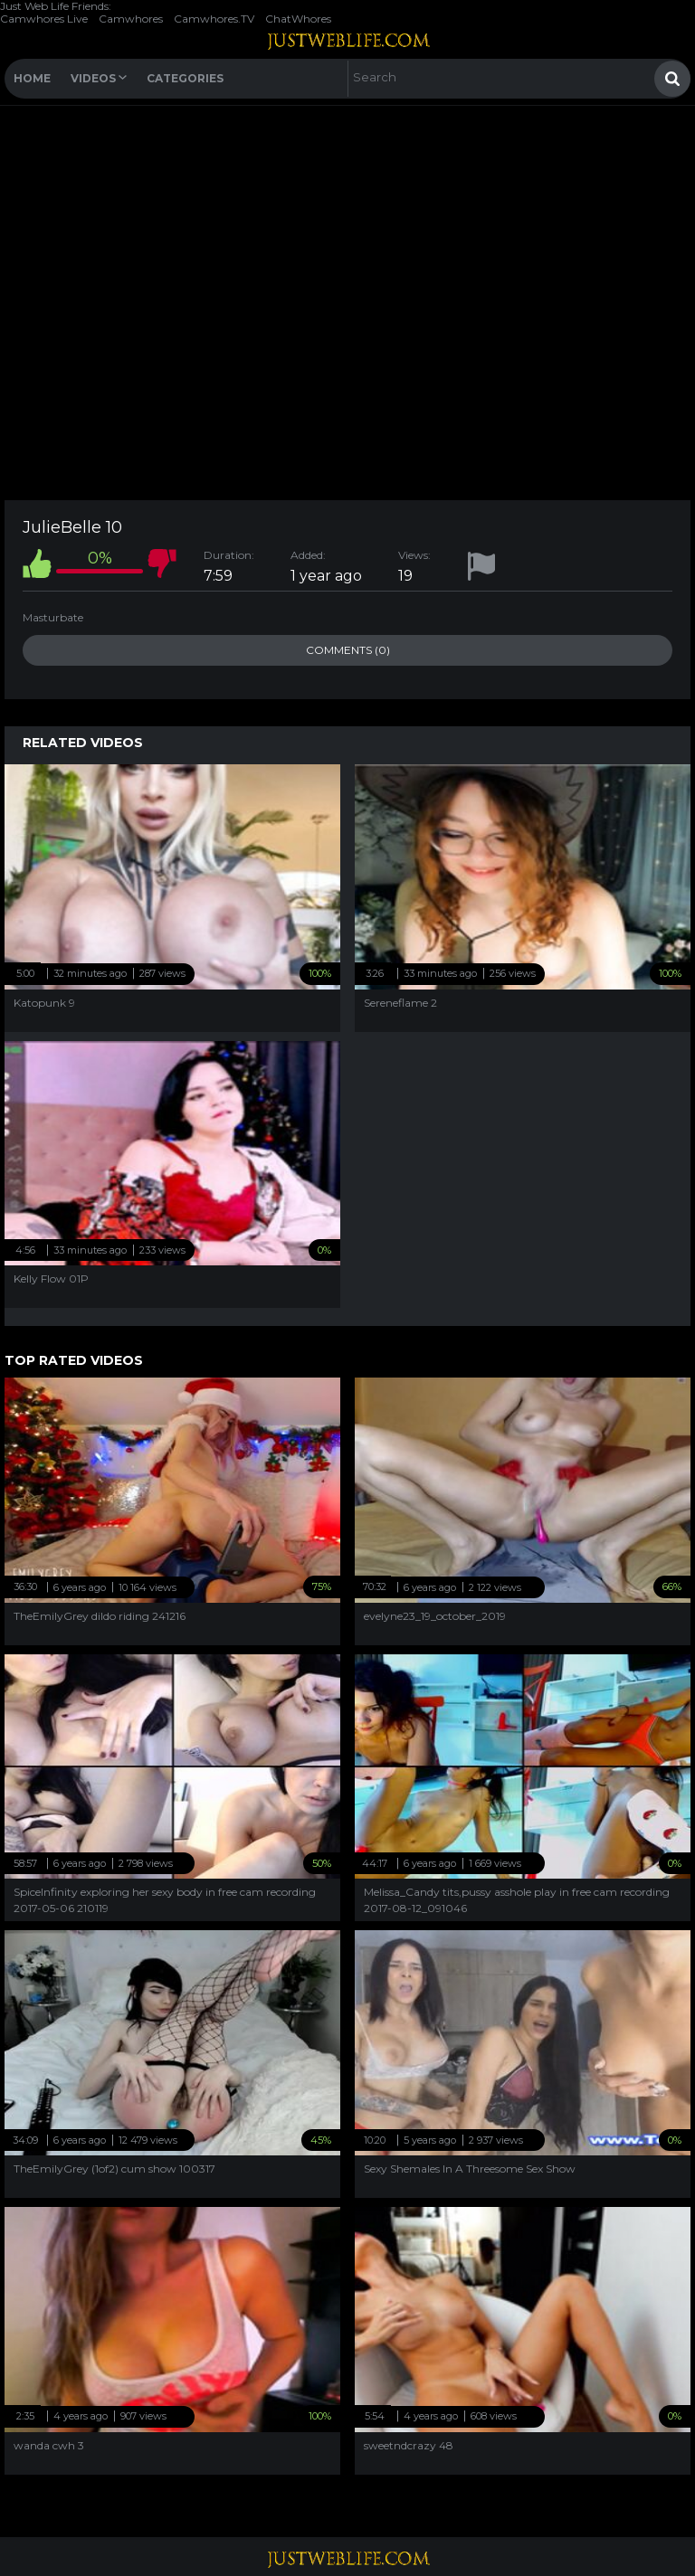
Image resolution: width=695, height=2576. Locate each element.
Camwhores (131, 18)
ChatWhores (298, 18)
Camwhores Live (44, 18)
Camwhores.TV (214, 18)
